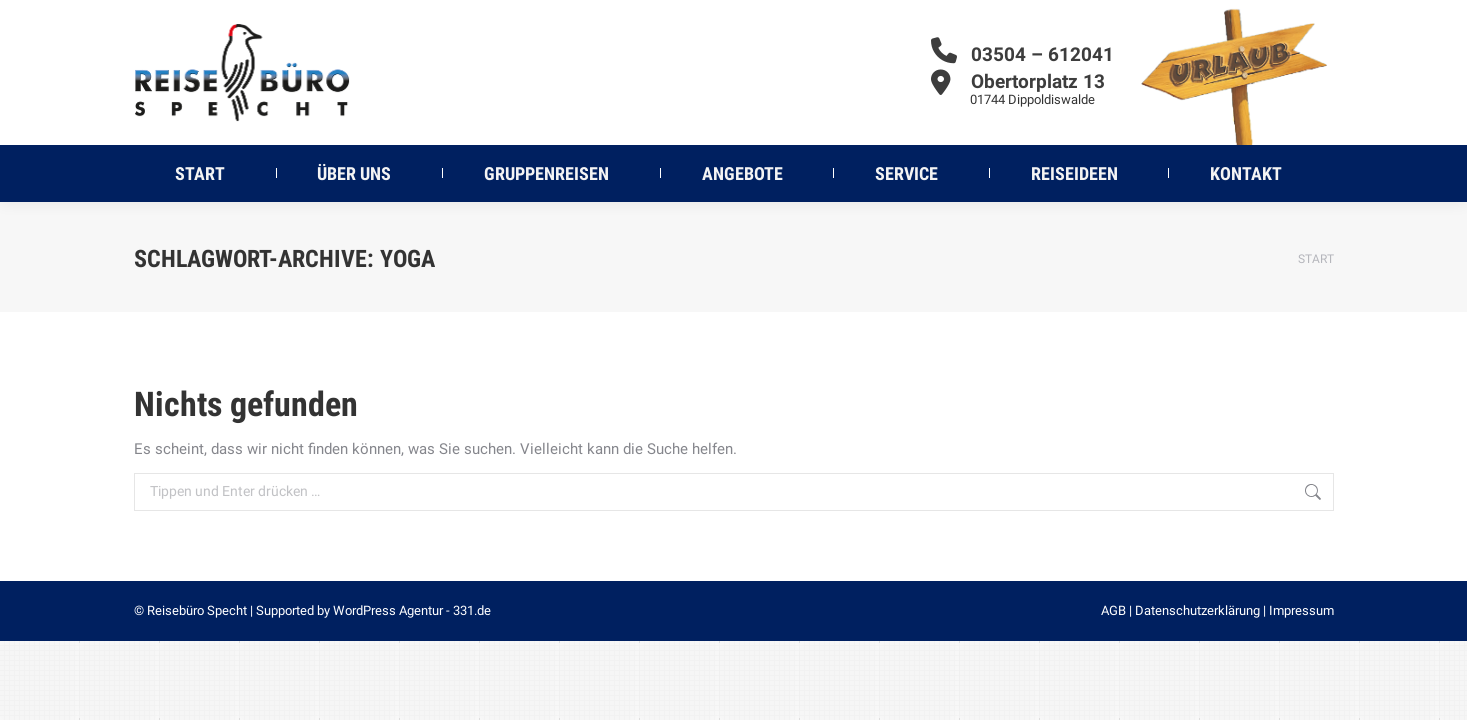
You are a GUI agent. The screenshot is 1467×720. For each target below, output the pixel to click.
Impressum (1301, 610)
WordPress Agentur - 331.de (412, 610)
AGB (1113, 610)
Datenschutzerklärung (1197, 610)
